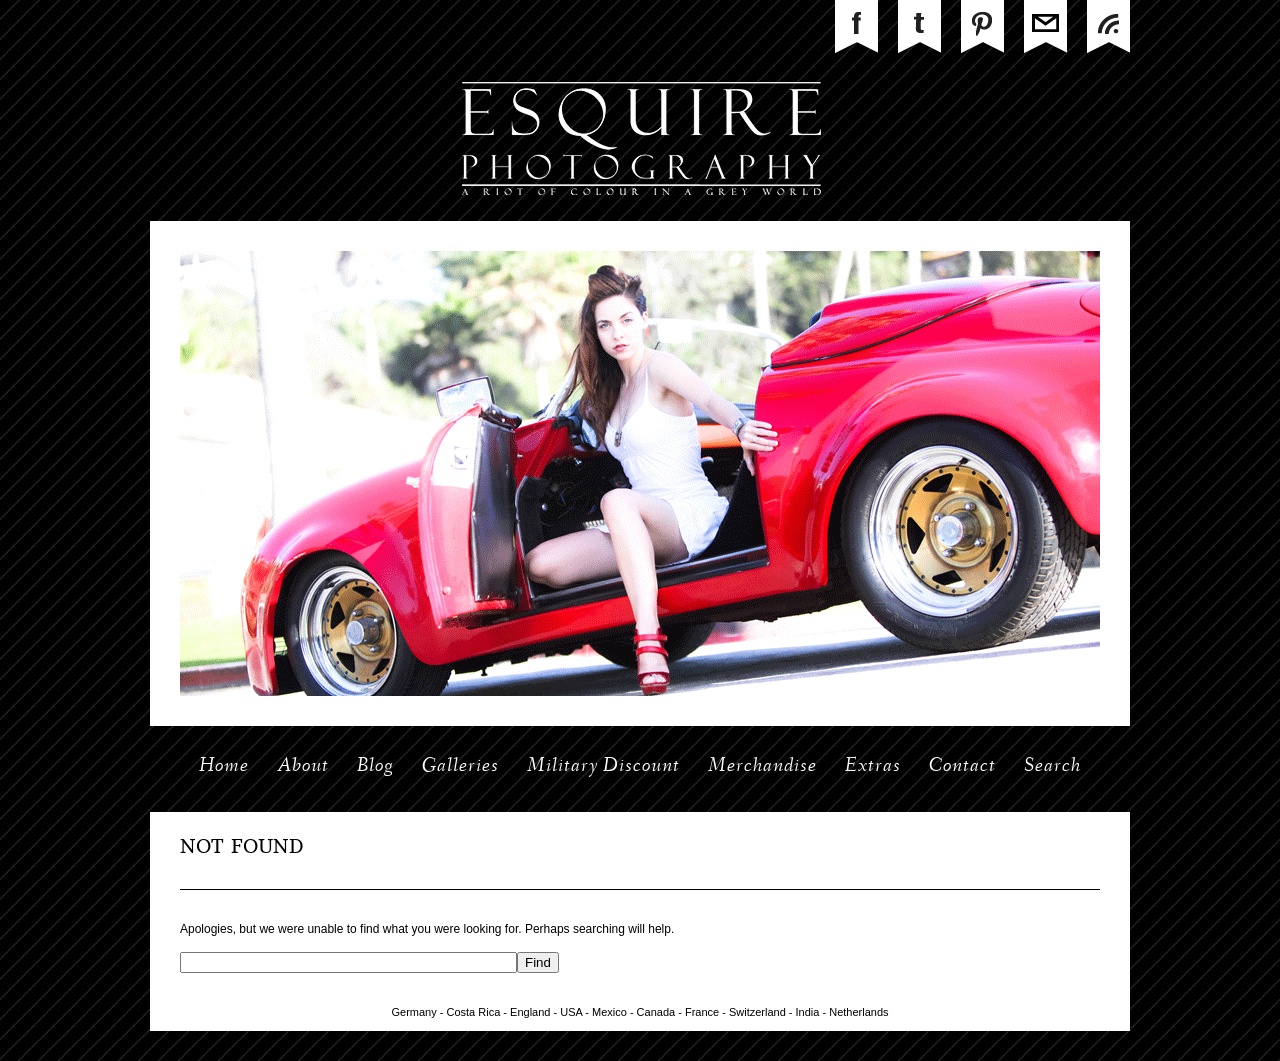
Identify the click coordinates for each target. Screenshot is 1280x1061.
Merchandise (762, 767)
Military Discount (603, 767)
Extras (873, 767)
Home (224, 767)
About (303, 767)
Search (1052, 767)
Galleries (460, 767)
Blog (375, 767)
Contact (962, 767)
